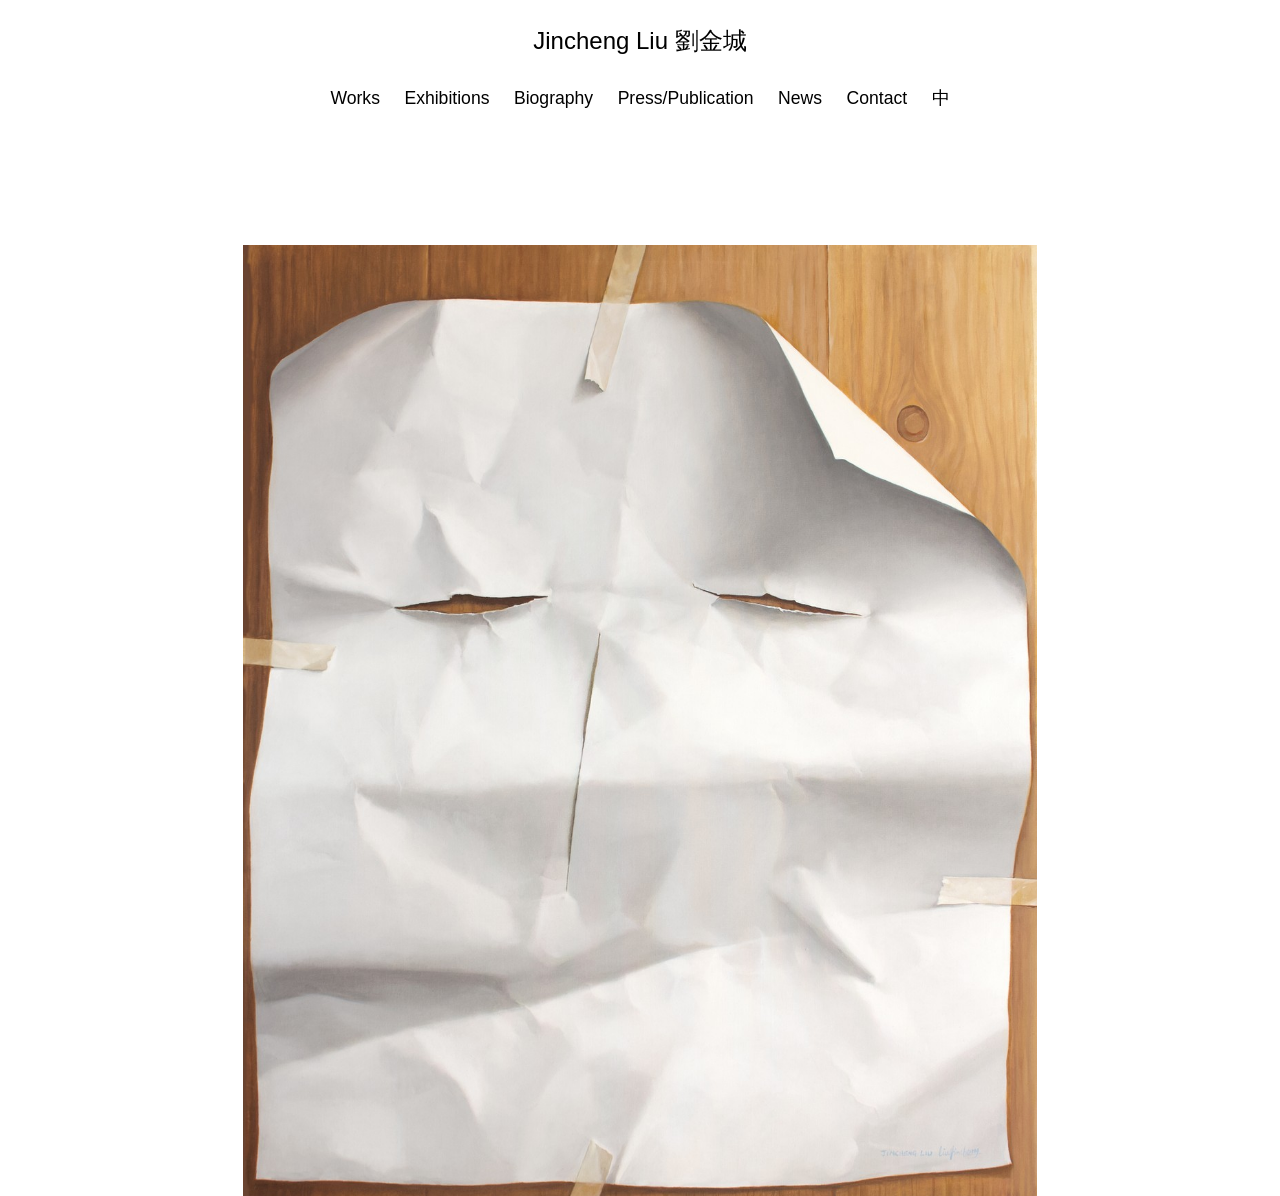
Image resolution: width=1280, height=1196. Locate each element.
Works (355, 98)
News (800, 98)
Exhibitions (446, 98)
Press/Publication (686, 98)
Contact (876, 98)
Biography (553, 98)
